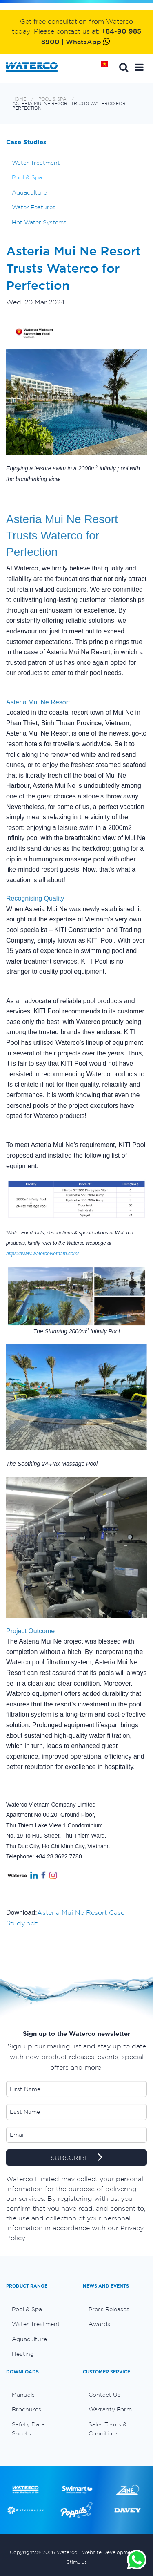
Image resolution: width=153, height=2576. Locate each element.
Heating (23, 2353)
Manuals (23, 2394)
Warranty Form (110, 2409)
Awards (99, 2324)
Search (124, 67)
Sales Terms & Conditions (108, 2429)
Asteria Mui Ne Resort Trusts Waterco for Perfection (69, 105)
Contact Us (104, 2394)
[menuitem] (38, 2309)
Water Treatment (36, 162)
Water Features (33, 207)
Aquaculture (29, 192)
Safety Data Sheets (28, 2429)
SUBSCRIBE (76, 2158)
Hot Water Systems (39, 222)
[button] (139, 67)
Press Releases (109, 2309)
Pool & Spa (52, 99)
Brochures (26, 2409)
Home (107, 67)
